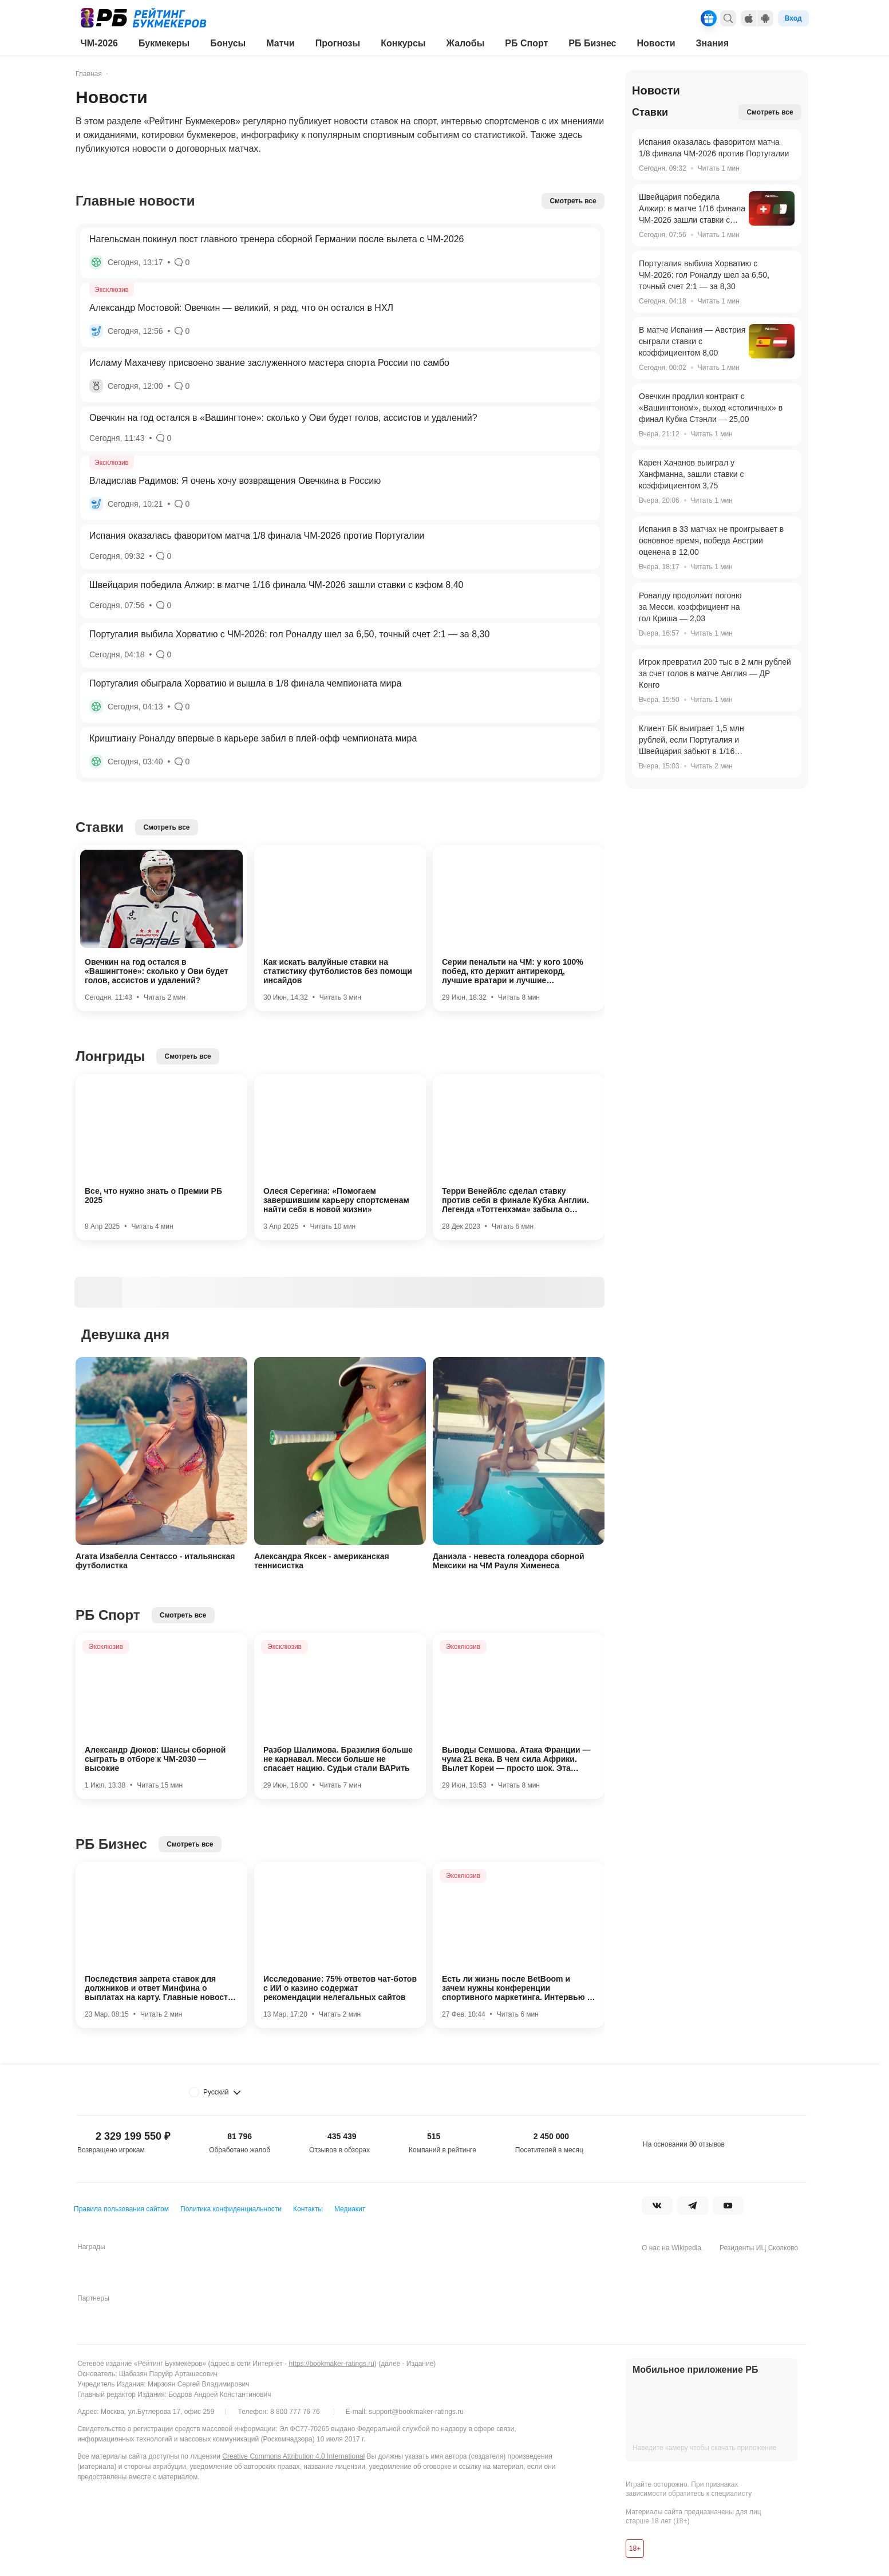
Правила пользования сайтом (121, 2209)
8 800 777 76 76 (295, 2412)
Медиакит (349, 2209)
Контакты (308, 2209)
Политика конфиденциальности (231, 2209)
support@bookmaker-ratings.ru (416, 2412)
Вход (793, 18)
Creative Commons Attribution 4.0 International (293, 2456)
